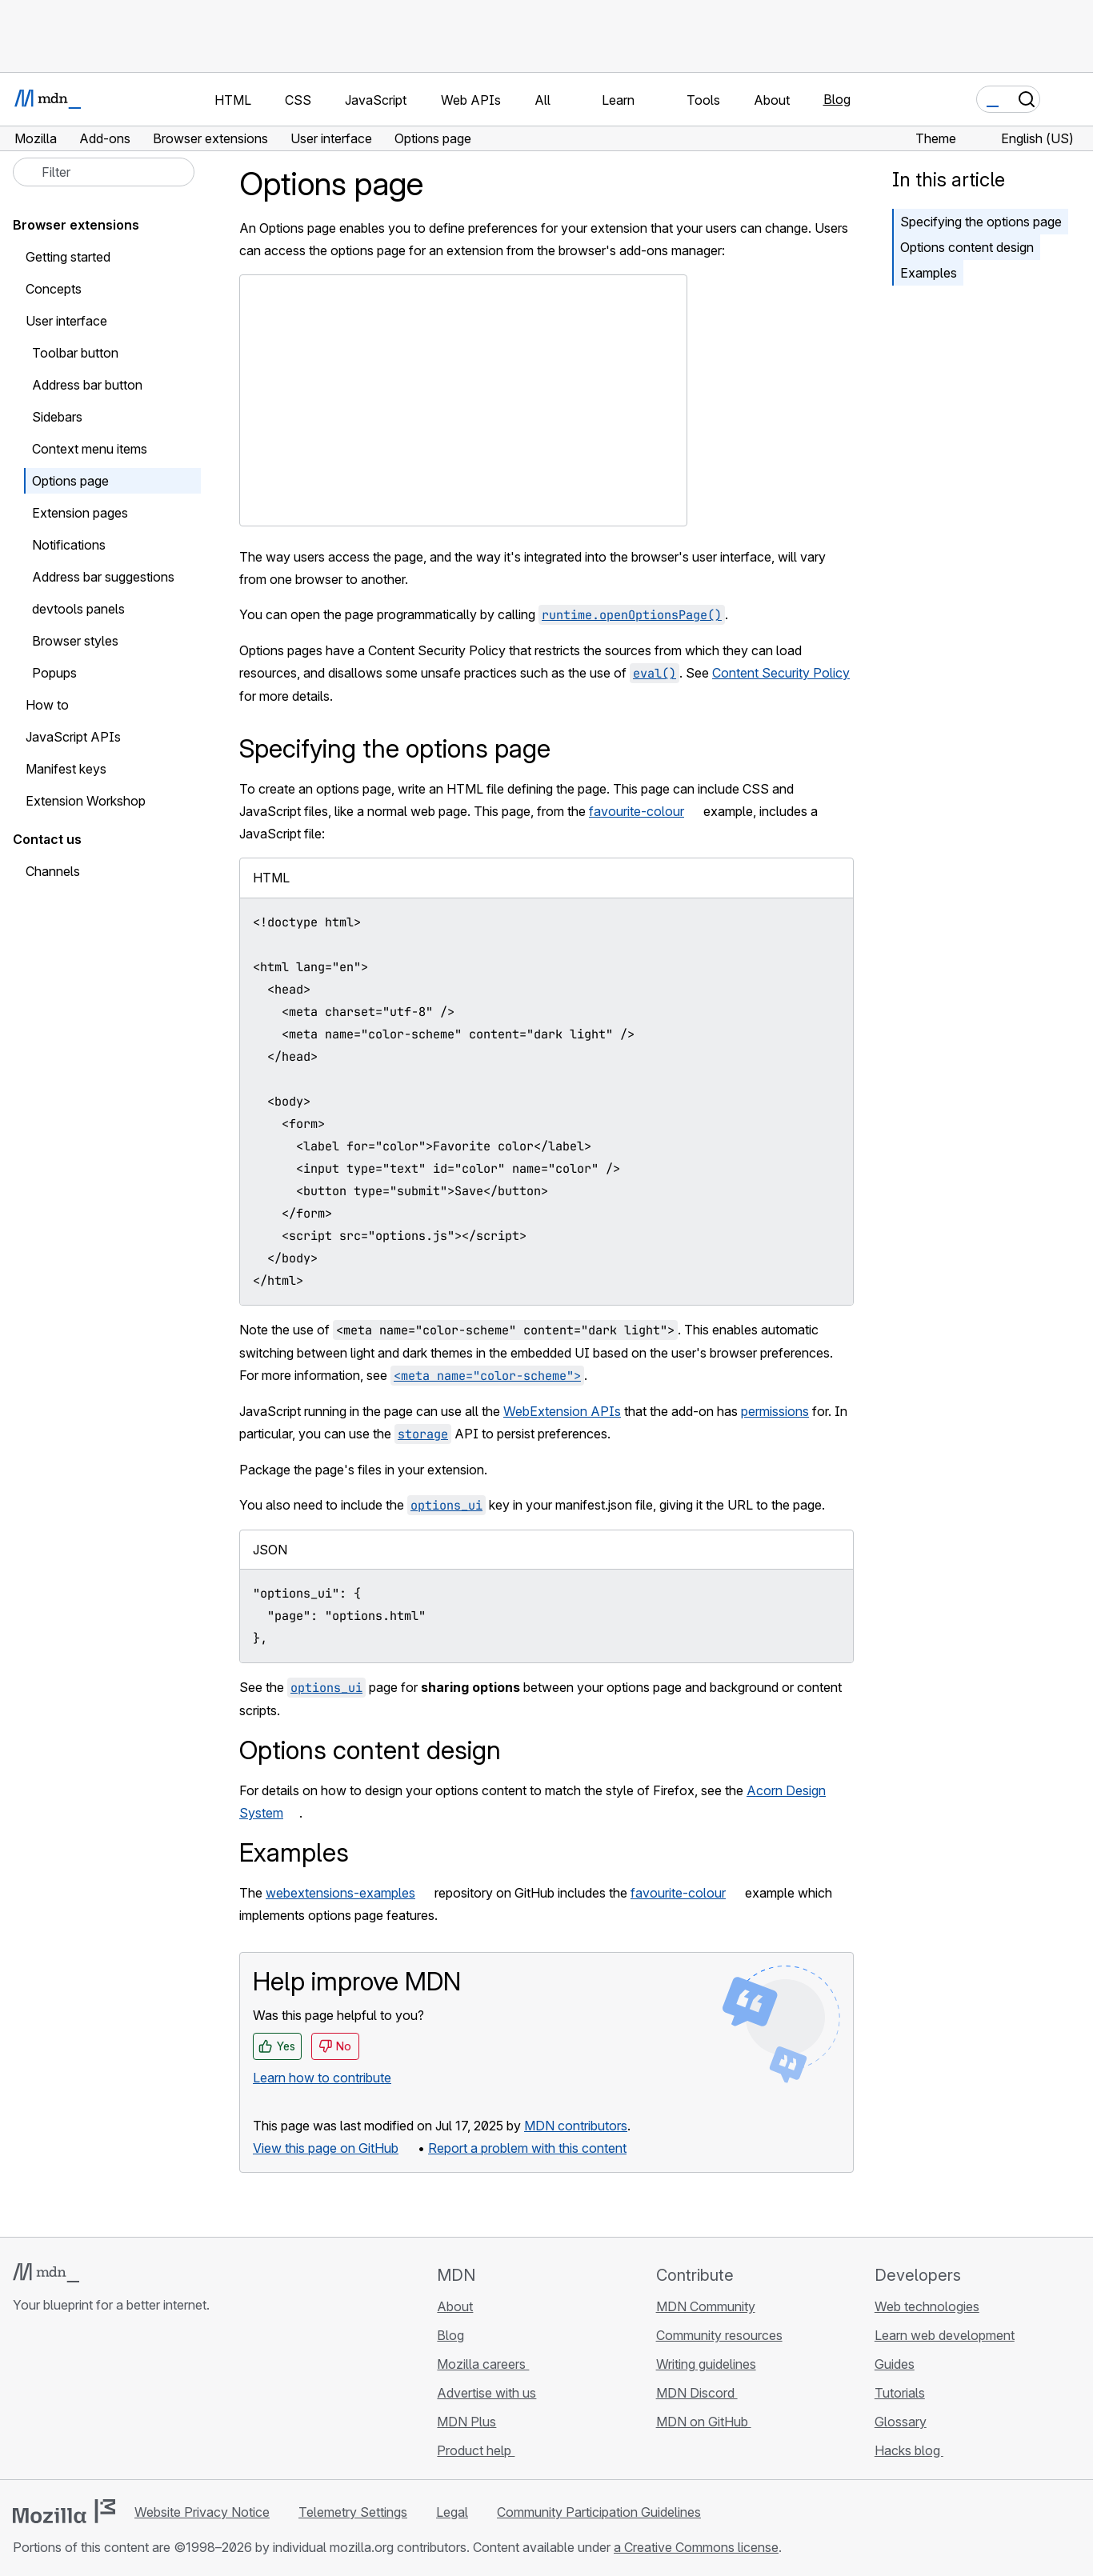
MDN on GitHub (703, 2422)
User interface (66, 321)
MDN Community (705, 2306)
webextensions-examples (340, 1893)
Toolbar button (75, 353)
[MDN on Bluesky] (51, 2400)
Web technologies (927, 2306)
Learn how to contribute (322, 2078)
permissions (775, 1411)
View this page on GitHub (325, 2148)
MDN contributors (575, 2126)
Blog (837, 99)
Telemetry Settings (352, 2512)
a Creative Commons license (696, 2547)
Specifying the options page (981, 222)
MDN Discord (697, 2393)
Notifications (69, 545)
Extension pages (80, 513)
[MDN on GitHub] (22, 2400)
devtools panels (78, 609)
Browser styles (75, 641)
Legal (452, 2512)
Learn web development (945, 2335)
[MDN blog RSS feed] (137, 2400)
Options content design (967, 247)
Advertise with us (486, 2393)
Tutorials (900, 2393)
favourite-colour (636, 811)
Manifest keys (66, 769)
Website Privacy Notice (202, 2512)
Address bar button (87, 385)
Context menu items (89, 449)
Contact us (47, 839)
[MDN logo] (46, 2272)
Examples (928, 273)
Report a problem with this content (527, 2148)
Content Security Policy (781, 673)
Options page (70, 481)
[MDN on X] (80, 2400)
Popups (54, 673)
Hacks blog (909, 2450)
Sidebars (57, 417)
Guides (895, 2364)
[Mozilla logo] (64, 2511)
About (455, 2306)
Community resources (719, 2335)
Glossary (901, 2422)
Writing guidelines (706, 2364)
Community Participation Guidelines (599, 2512)
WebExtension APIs (562, 1411)
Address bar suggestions (103, 577)
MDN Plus (466, 2422)
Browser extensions (76, 225)
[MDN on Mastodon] (108, 2400)
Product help (475, 2450)
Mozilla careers (483, 2364)
